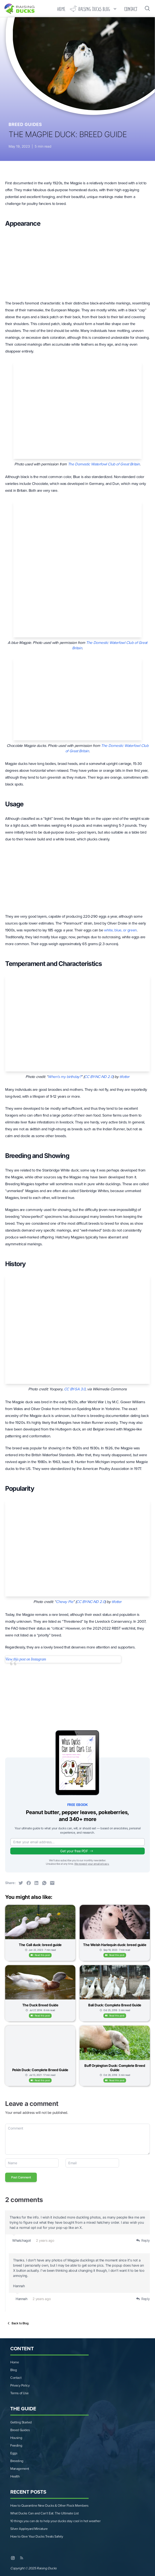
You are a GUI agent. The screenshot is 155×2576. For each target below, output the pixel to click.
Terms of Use (19, 2393)
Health (15, 2476)
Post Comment (21, 2177)
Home (61, 9)
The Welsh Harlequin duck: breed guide (114, 1945)
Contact (15, 2377)
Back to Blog (17, 2323)
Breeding (16, 2460)
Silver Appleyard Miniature (29, 2528)
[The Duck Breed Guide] (40, 1982)
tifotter (124, 1076)
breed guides (25, 124)
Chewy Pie (64, 1601)
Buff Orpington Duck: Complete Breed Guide (114, 2067)
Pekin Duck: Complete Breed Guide (40, 2070)
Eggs (13, 2453)
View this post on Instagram (25, 1659)
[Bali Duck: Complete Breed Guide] (115, 1982)
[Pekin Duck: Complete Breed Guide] (40, 2045)
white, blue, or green (120, 930)
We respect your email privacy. (91, 1863)
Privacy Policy (20, 2385)
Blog (13, 2369)
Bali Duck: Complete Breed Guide (114, 2005)
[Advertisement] (77, 265)
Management (19, 2468)
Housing (16, 2437)
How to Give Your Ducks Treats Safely (36, 2536)
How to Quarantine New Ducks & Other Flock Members (49, 2505)
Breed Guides (20, 2430)
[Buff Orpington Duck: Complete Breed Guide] (115, 2043)
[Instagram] (13, 2558)
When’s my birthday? (64, 1076)
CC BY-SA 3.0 (74, 1389)
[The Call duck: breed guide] (40, 1922)
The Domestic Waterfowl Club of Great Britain (104, 464)
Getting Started (21, 2422)
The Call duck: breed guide (40, 1945)
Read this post (40, 1955)
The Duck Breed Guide (40, 2005)
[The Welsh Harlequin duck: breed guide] (115, 1922)
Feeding (16, 2445)
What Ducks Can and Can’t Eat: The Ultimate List (44, 2513)
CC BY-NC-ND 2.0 (98, 1076)
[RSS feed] (21, 2558)
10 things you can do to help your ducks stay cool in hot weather (55, 2520)
